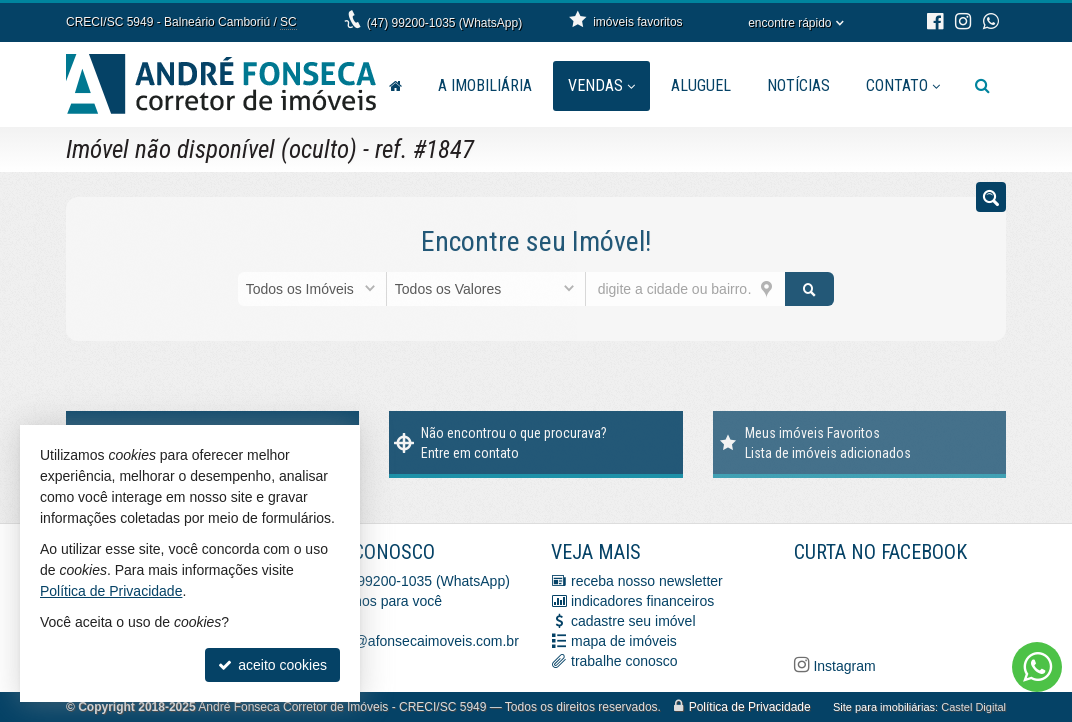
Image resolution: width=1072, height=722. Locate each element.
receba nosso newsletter (647, 581)
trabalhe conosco (624, 661)
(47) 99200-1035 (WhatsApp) (444, 23)
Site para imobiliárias (884, 707)
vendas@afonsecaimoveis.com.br (414, 641)
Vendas (601, 85)
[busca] (982, 86)
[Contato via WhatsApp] (1037, 667)
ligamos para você (386, 601)
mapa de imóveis (624, 641)
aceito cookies (272, 665)
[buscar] (810, 289)
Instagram (843, 666)
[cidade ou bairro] (685, 289)
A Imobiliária (485, 85)
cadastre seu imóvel (633, 621)
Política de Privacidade (750, 707)
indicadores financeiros (642, 601)
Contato (903, 85)
